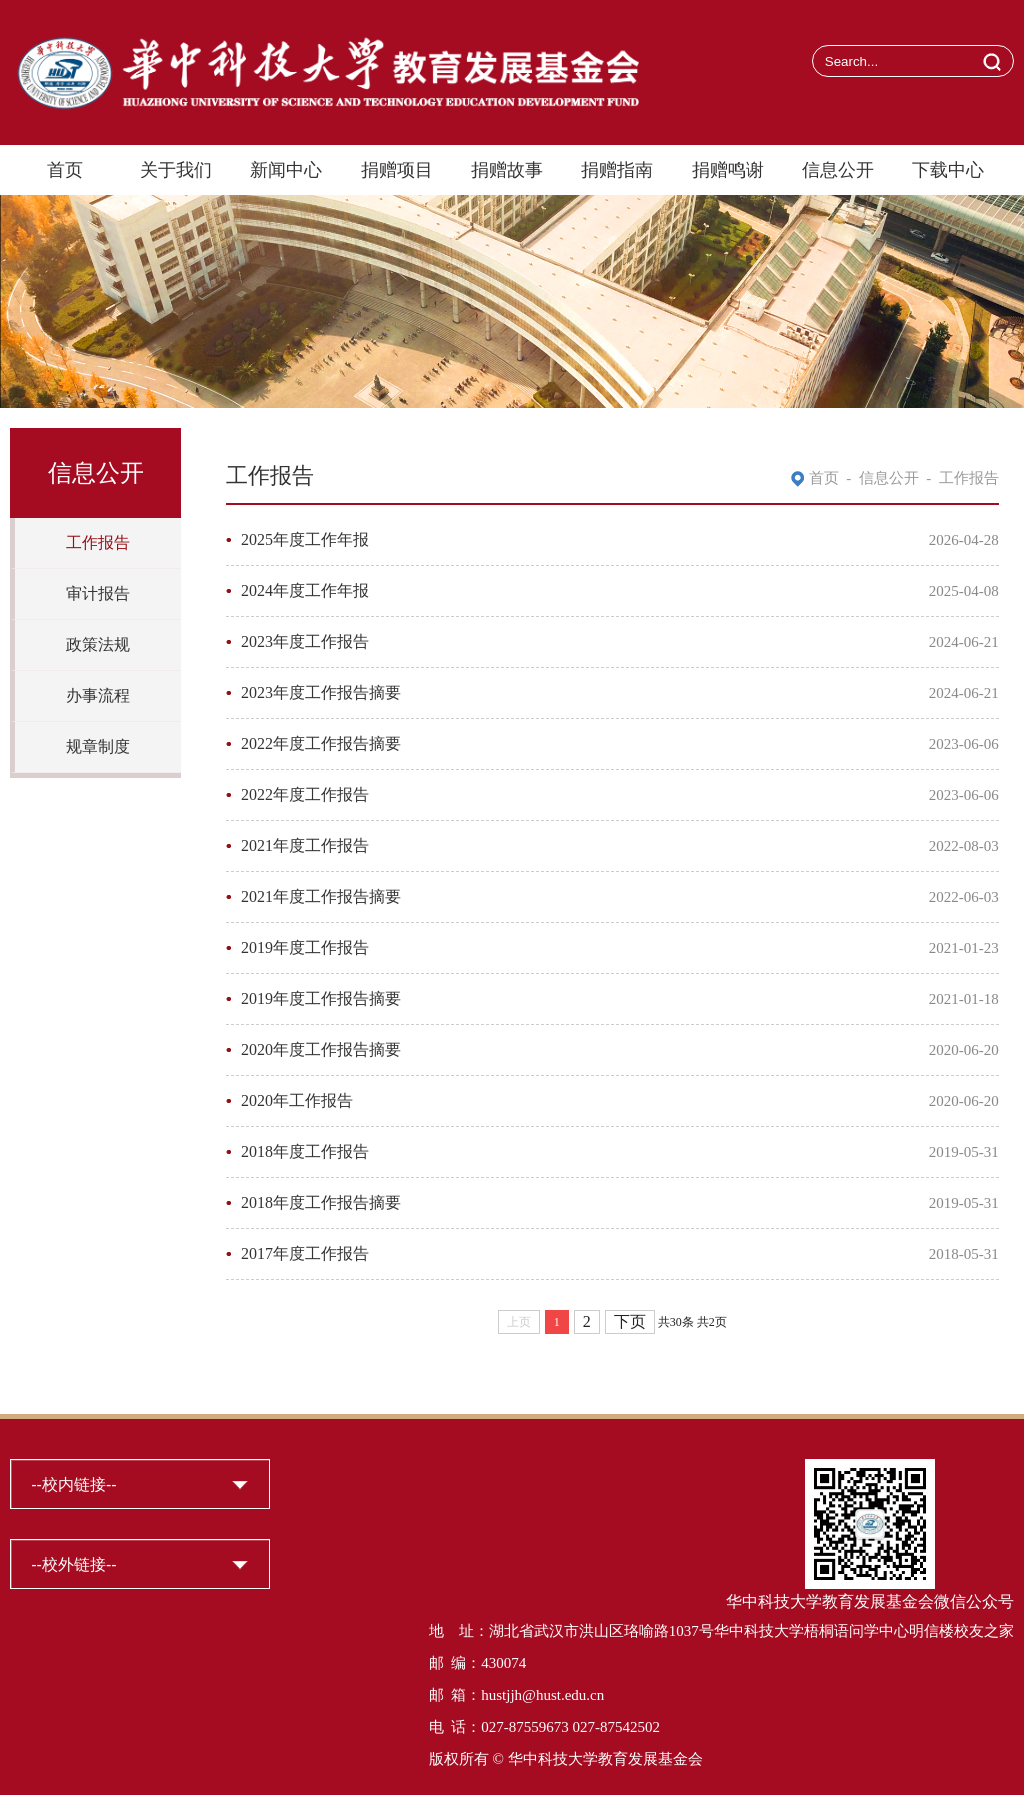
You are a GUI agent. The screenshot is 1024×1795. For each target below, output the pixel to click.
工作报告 (98, 542)
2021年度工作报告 (305, 845)
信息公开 (838, 170)
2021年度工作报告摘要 (321, 896)
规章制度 (98, 746)
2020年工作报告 (297, 1100)
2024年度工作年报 (305, 590)
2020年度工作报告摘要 (321, 1049)
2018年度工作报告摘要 (321, 1202)
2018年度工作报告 (305, 1151)
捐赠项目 (397, 170)
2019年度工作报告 (305, 947)
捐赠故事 (507, 170)
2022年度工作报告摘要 (321, 743)
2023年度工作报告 (305, 641)
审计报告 (98, 593)
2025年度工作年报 (305, 539)
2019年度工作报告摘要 (321, 998)
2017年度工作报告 (305, 1253)
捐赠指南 (617, 170)
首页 (65, 170)
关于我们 (176, 170)
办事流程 (98, 695)
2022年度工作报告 (305, 794)
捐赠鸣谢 (728, 170)
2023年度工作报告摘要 (321, 692)
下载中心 (948, 170)
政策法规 (98, 644)
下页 (630, 1321)
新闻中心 (286, 170)
